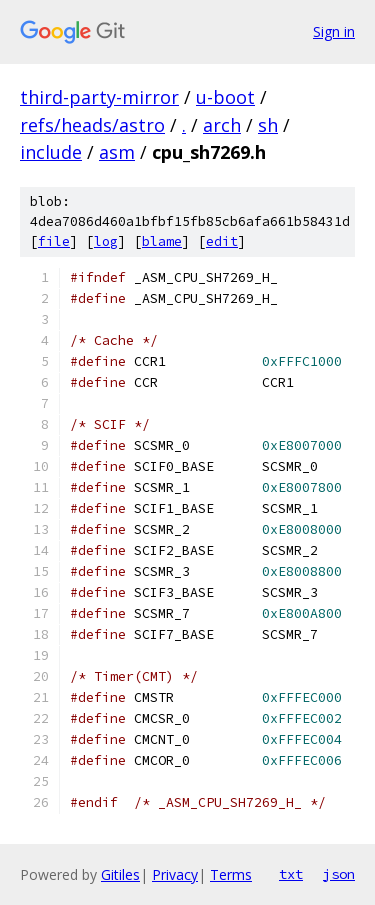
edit (222, 241)
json (339, 874)
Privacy (175, 874)
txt (291, 874)
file (54, 241)
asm (117, 152)
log (106, 241)
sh (268, 125)
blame (162, 241)
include (51, 152)
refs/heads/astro (92, 125)
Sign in (334, 31)
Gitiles (120, 874)
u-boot (225, 97)
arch (222, 125)
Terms (231, 874)
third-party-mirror (99, 97)
